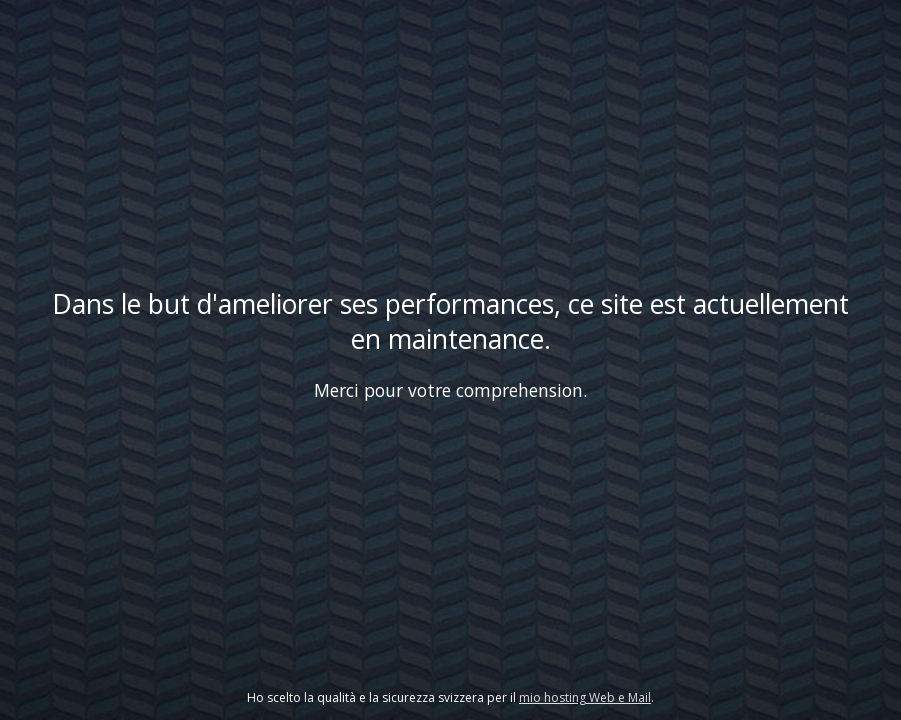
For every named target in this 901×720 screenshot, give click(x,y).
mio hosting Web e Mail (585, 697)
